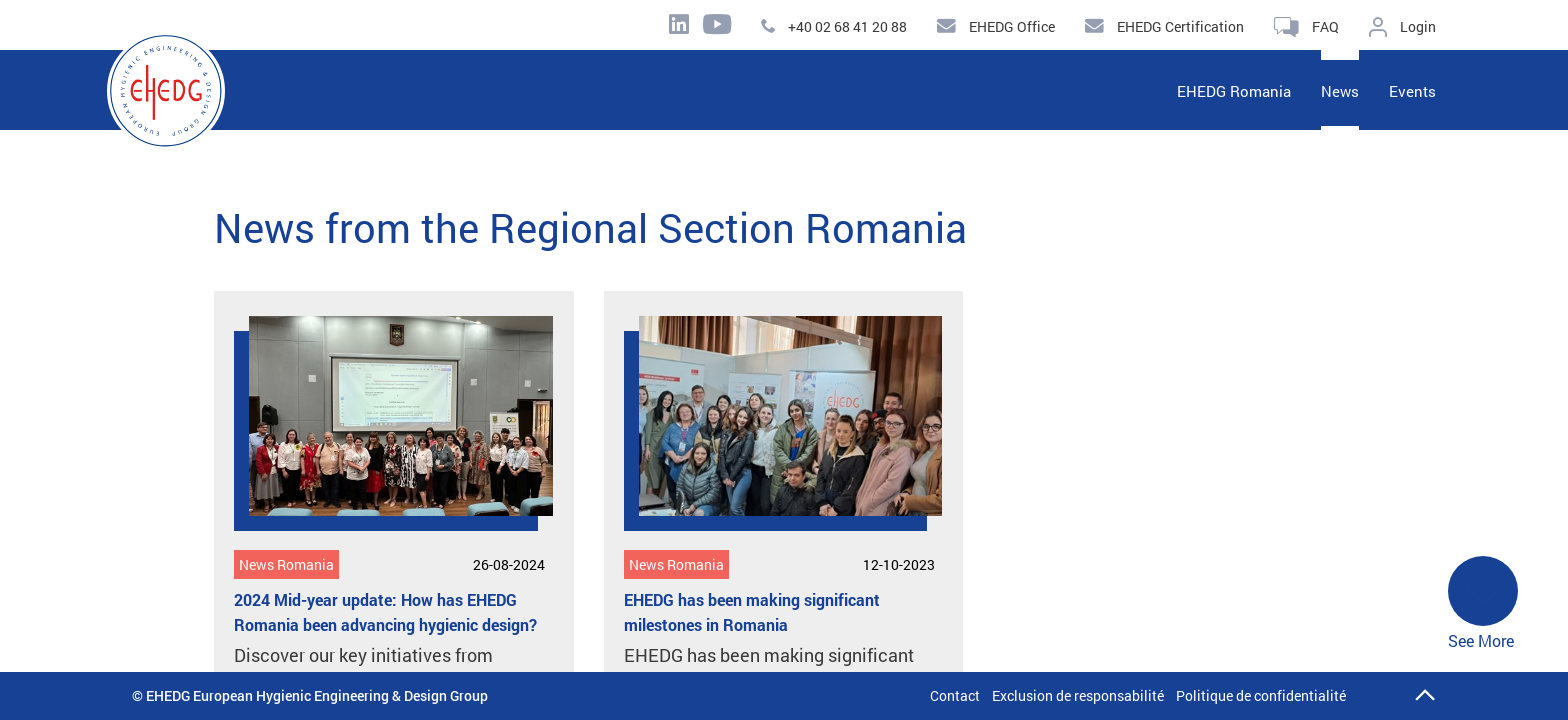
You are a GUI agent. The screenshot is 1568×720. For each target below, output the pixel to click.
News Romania (286, 564)
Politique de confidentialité (1261, 695)
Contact (955, 695)
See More (1483, 603)
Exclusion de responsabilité (1078, 695)
